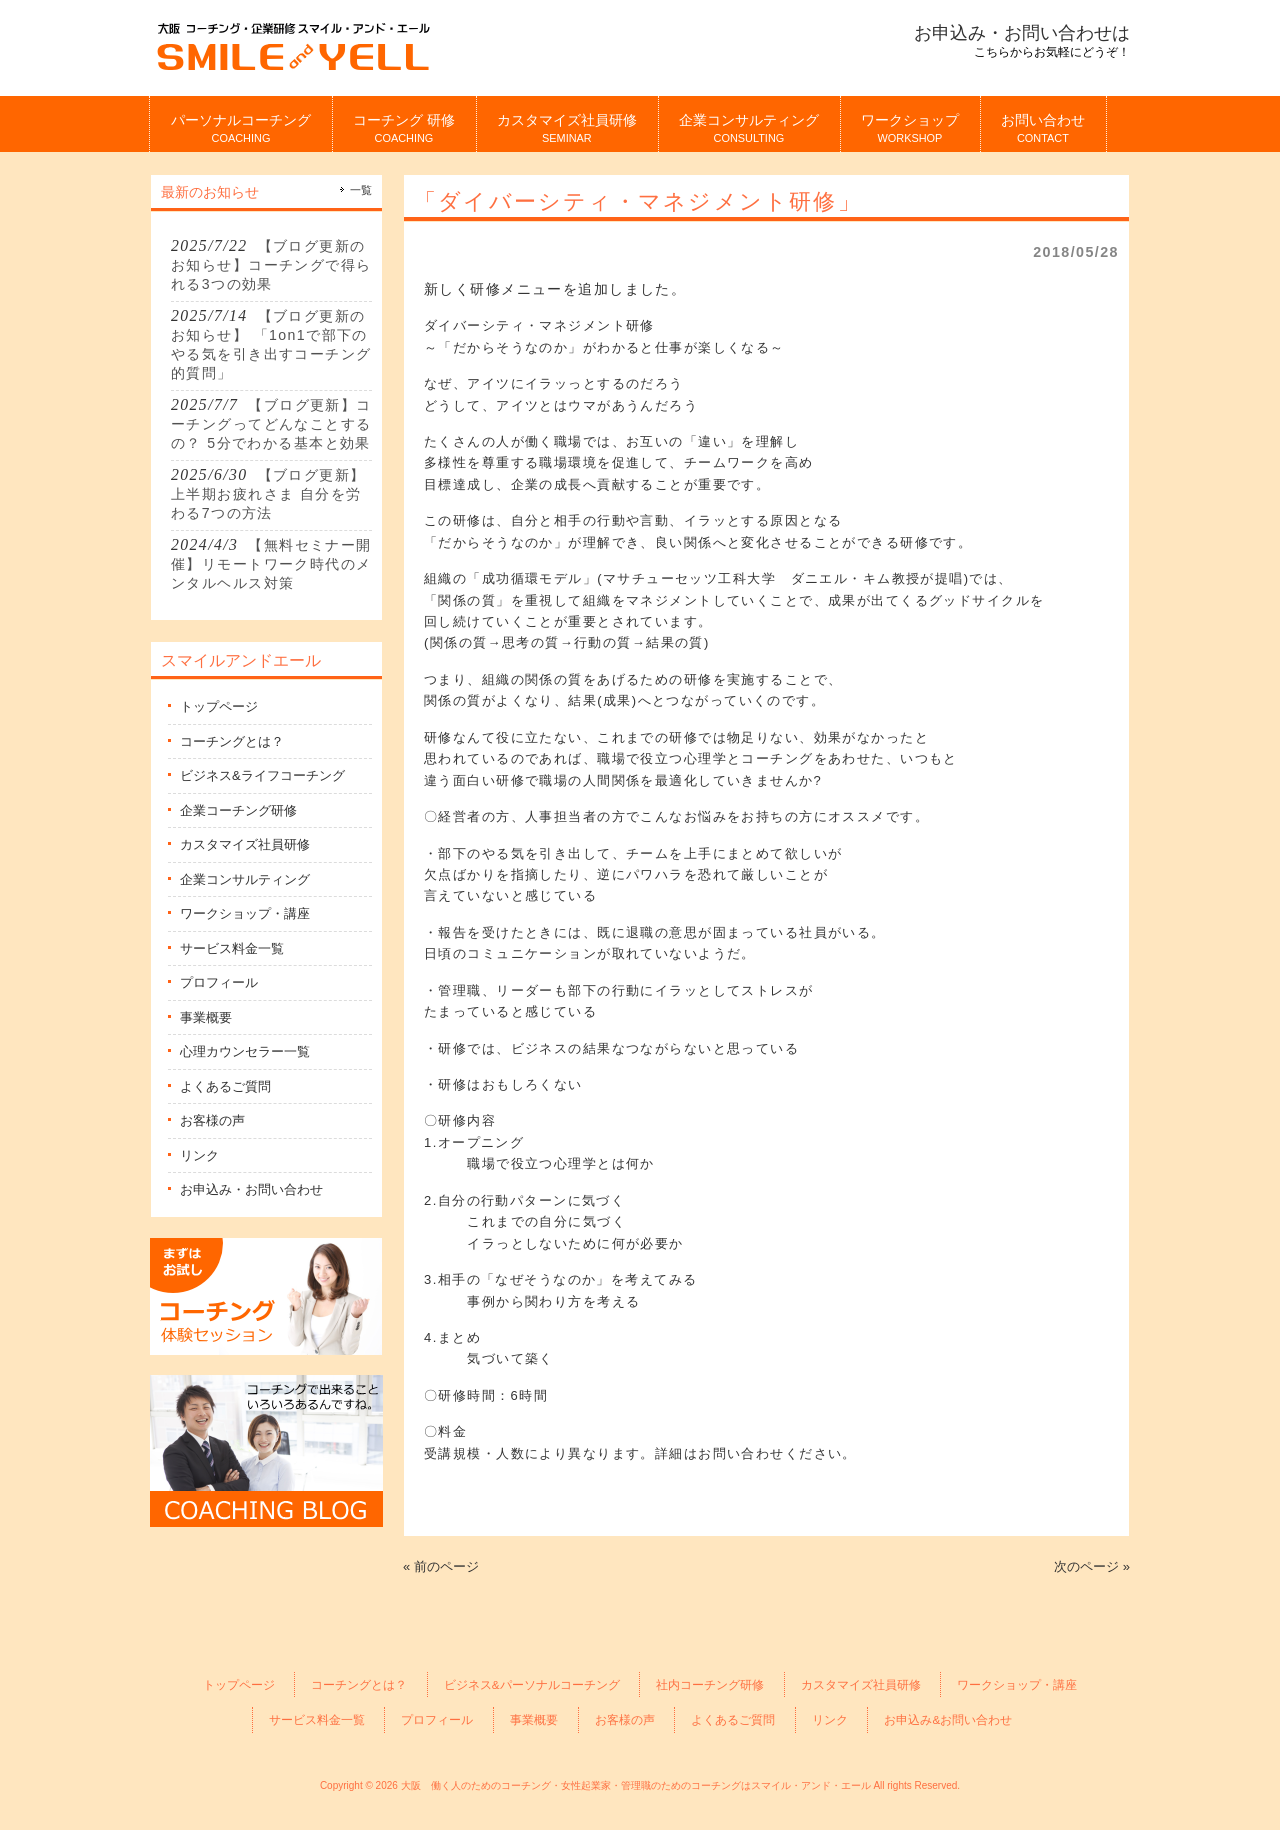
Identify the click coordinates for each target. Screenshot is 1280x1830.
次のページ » (1092, 1566)
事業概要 (206, 1017)
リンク (199, 1155)
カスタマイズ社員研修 (245, 844)
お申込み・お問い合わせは (1022, 33)
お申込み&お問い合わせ (948, 1719)
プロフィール (219, 982)
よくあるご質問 (225, 1086)
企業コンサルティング (245, 879)
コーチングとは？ (232, 741)
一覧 (361, 190)
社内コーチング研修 (710, 1684)
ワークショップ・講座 (245, 913)
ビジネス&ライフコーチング (262, 775)
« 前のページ (441, 1566)
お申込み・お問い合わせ (251, 1189)
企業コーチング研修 (238, 810)
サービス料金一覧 (232, 948)
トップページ (219, 706)
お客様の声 (212, 1120)
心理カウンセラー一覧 (245, 1051)
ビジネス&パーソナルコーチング (532, 1684)
